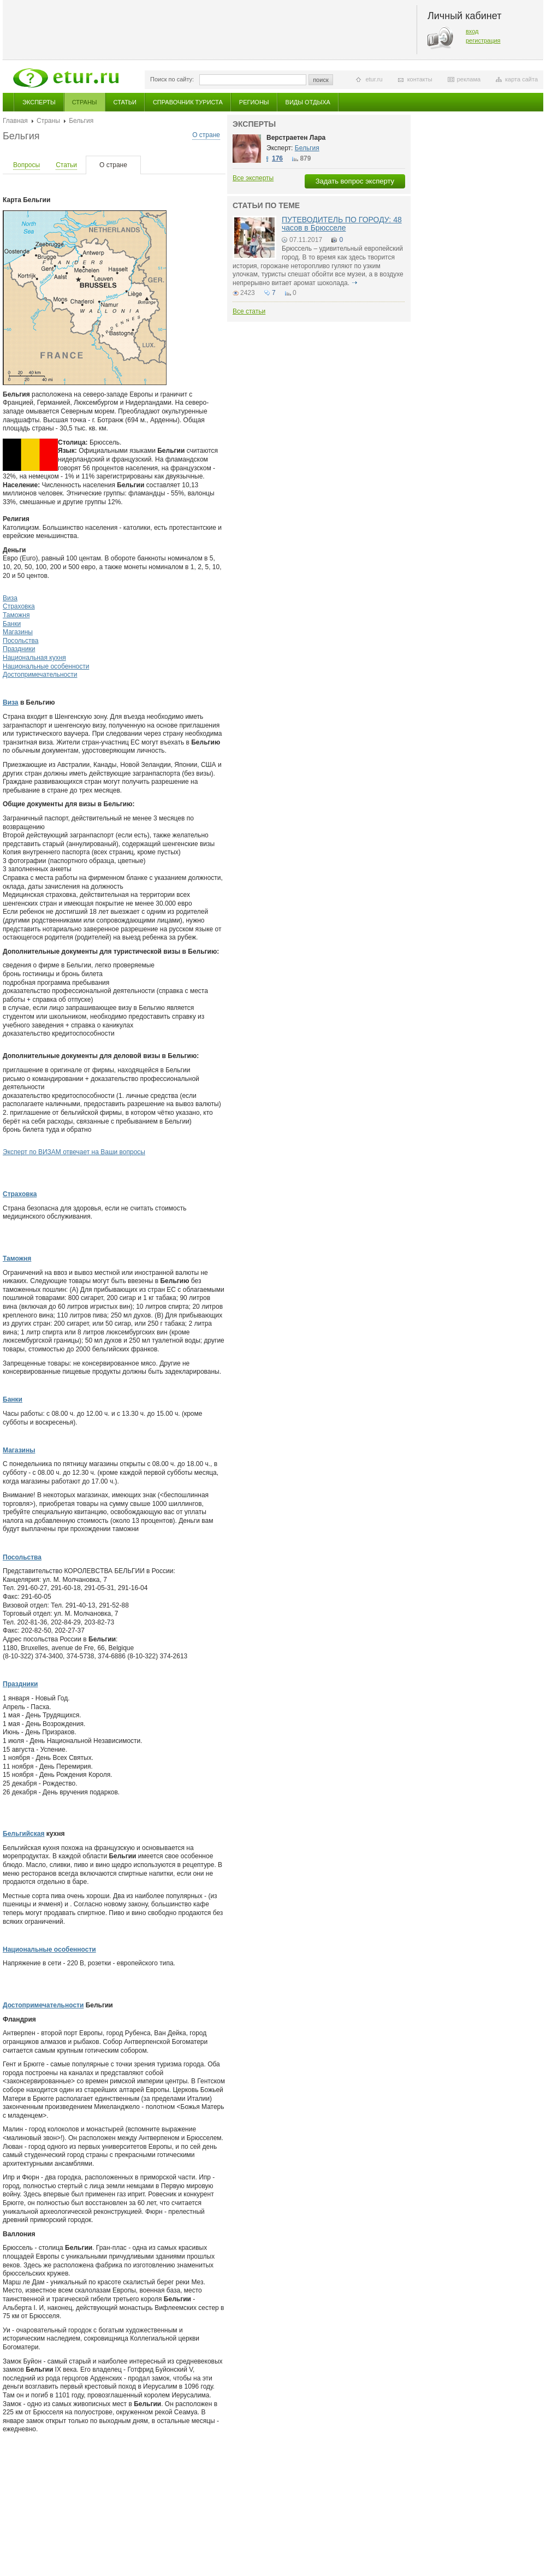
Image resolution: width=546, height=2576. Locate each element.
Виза (10, 598)
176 (277, 158)
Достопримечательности (40, 674)
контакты (419, 79)
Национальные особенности (46, 666)
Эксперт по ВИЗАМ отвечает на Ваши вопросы (74, 1152)
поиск (321, 79)
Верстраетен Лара (295, 137)
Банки (12, 624)
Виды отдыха (308, 102)
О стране (206, 135)
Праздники (19, 649)
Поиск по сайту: (172, 79)
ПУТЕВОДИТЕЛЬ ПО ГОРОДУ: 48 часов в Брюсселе (342, 223)
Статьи (125, 102)
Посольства (21, 641)
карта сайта (521, 79)
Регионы (254, 102)
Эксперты (39, 102)
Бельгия (307, 148)
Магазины (18, 632)
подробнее (354, 283)
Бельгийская (23, 1834)
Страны (84, 102)
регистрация (483, 40)
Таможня (16, 615)
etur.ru (373, 79)
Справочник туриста (188, 102)
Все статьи (249, 311)
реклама (468, 79)
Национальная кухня (34, 657)
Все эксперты (253, 178)
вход (472, 31)
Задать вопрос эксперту (355, 181)
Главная (15, 121)
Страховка (19, 606)
